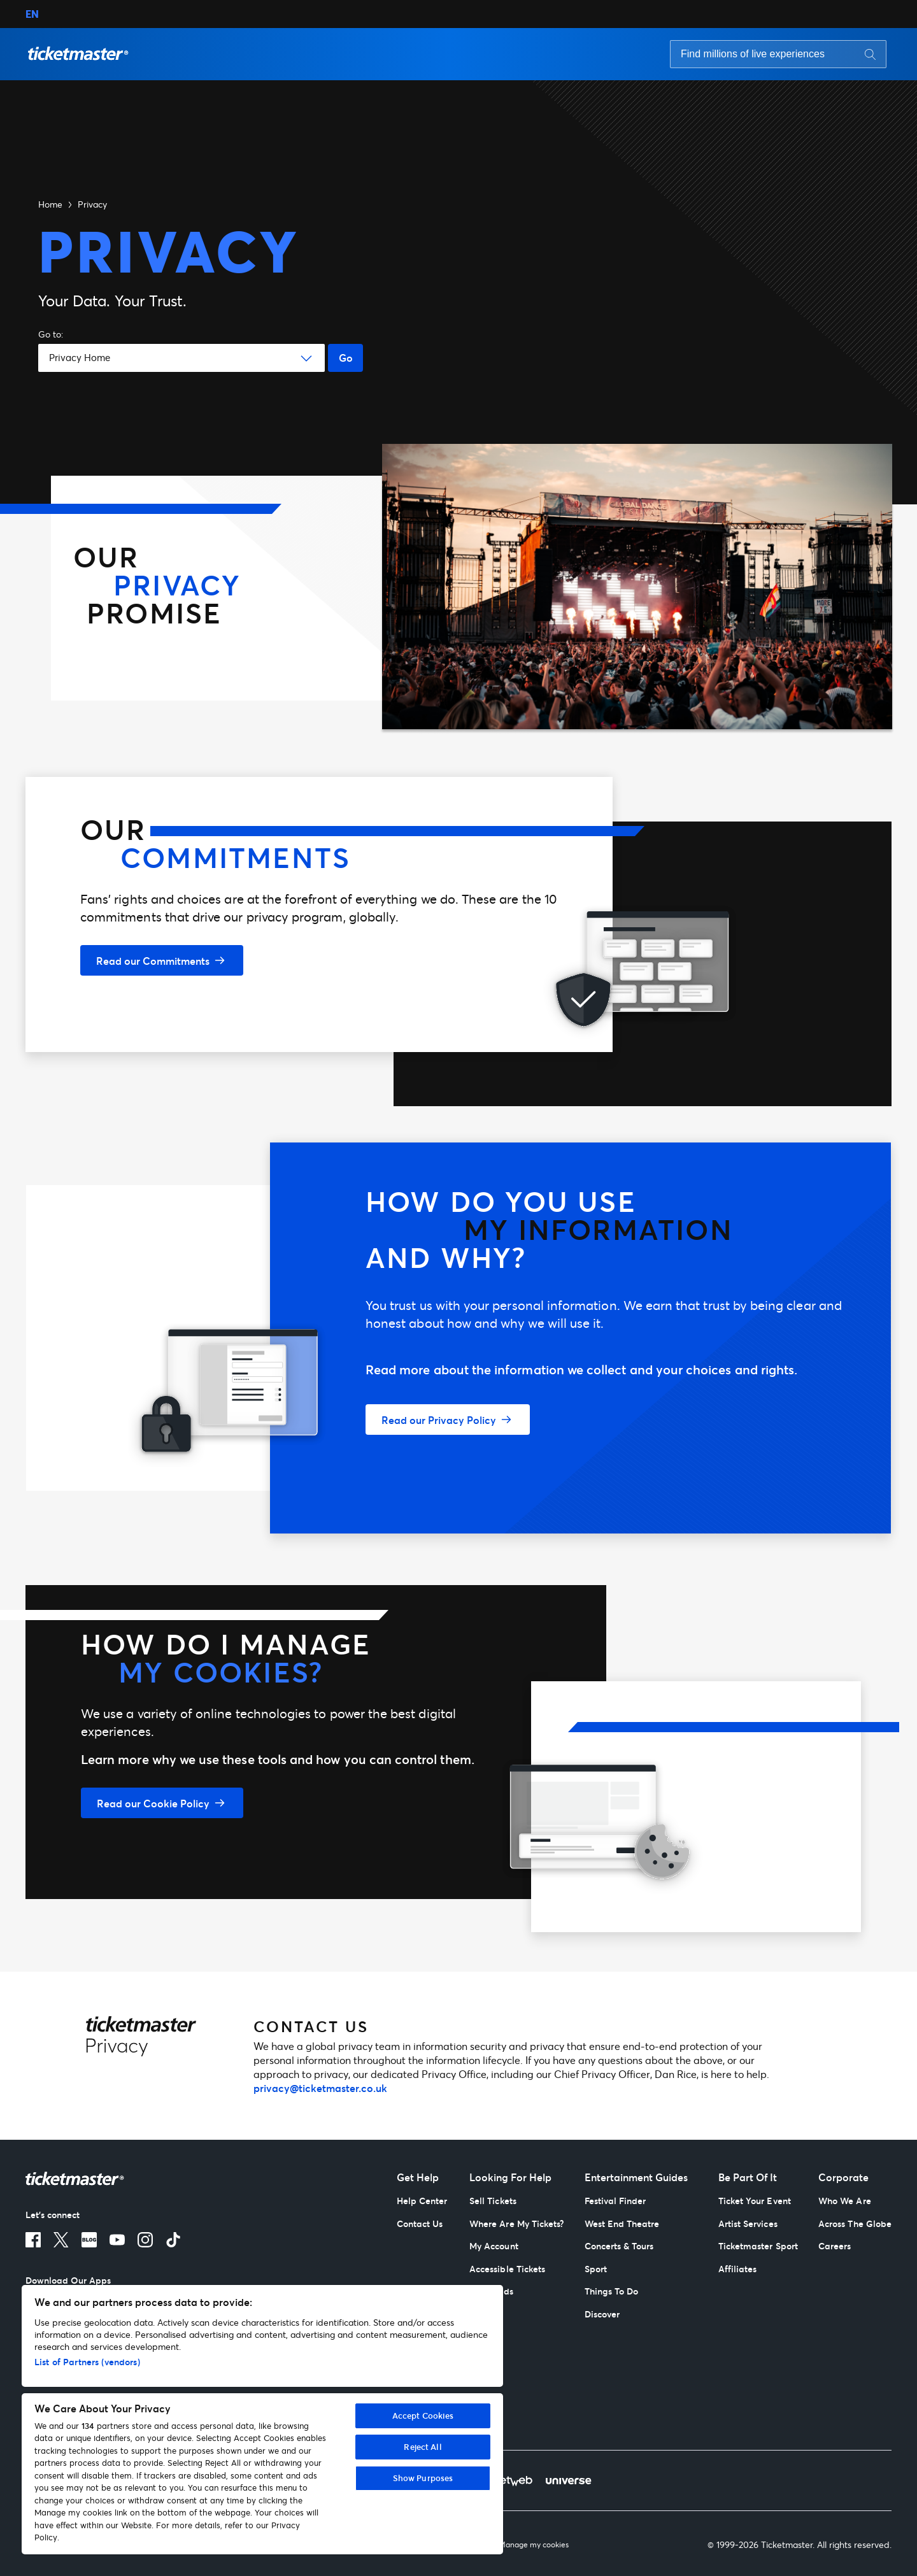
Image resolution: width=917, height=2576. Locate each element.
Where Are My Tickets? (516, 2223)
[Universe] (568, 2480)
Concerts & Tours (619, 2246)
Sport (596, 2269)
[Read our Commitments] (161, 960)
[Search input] (756, 54)
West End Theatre (622, 2223)
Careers (834, 2246)
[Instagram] (145, 2239)
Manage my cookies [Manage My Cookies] (534, 2544)
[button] (78, 54)
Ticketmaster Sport (758, 2246)
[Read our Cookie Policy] (162, 1803)
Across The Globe (855, 2223)
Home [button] (50, 204)
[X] (61, 2239)
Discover (602, 2314)
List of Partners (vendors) (87, 2362)
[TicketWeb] (506, 2480)
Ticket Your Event (754, 2201)
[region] (262, 2420)
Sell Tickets (492, 2201)
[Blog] (89, 2239)
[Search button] (870, 54)
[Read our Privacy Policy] (448, 1419)
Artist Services (748, 2223)
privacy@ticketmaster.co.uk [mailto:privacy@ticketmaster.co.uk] (320, 2088)
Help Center (422, 2201)
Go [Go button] (346, 357)
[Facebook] (33, 2239)
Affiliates (737, 2269)
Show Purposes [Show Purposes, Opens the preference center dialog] (423, 2478)
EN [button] (32, 13)
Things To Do (612, 2291)
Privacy (92, 204)
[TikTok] (173, 2239)
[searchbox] (778, 54)
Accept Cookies (423, 2415)
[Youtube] (117, 2239)
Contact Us (420, 2223)
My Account (493, 2246)
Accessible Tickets (507, 2269)
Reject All (422, 2446)
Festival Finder (615, 2201)
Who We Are (844, 2201)
